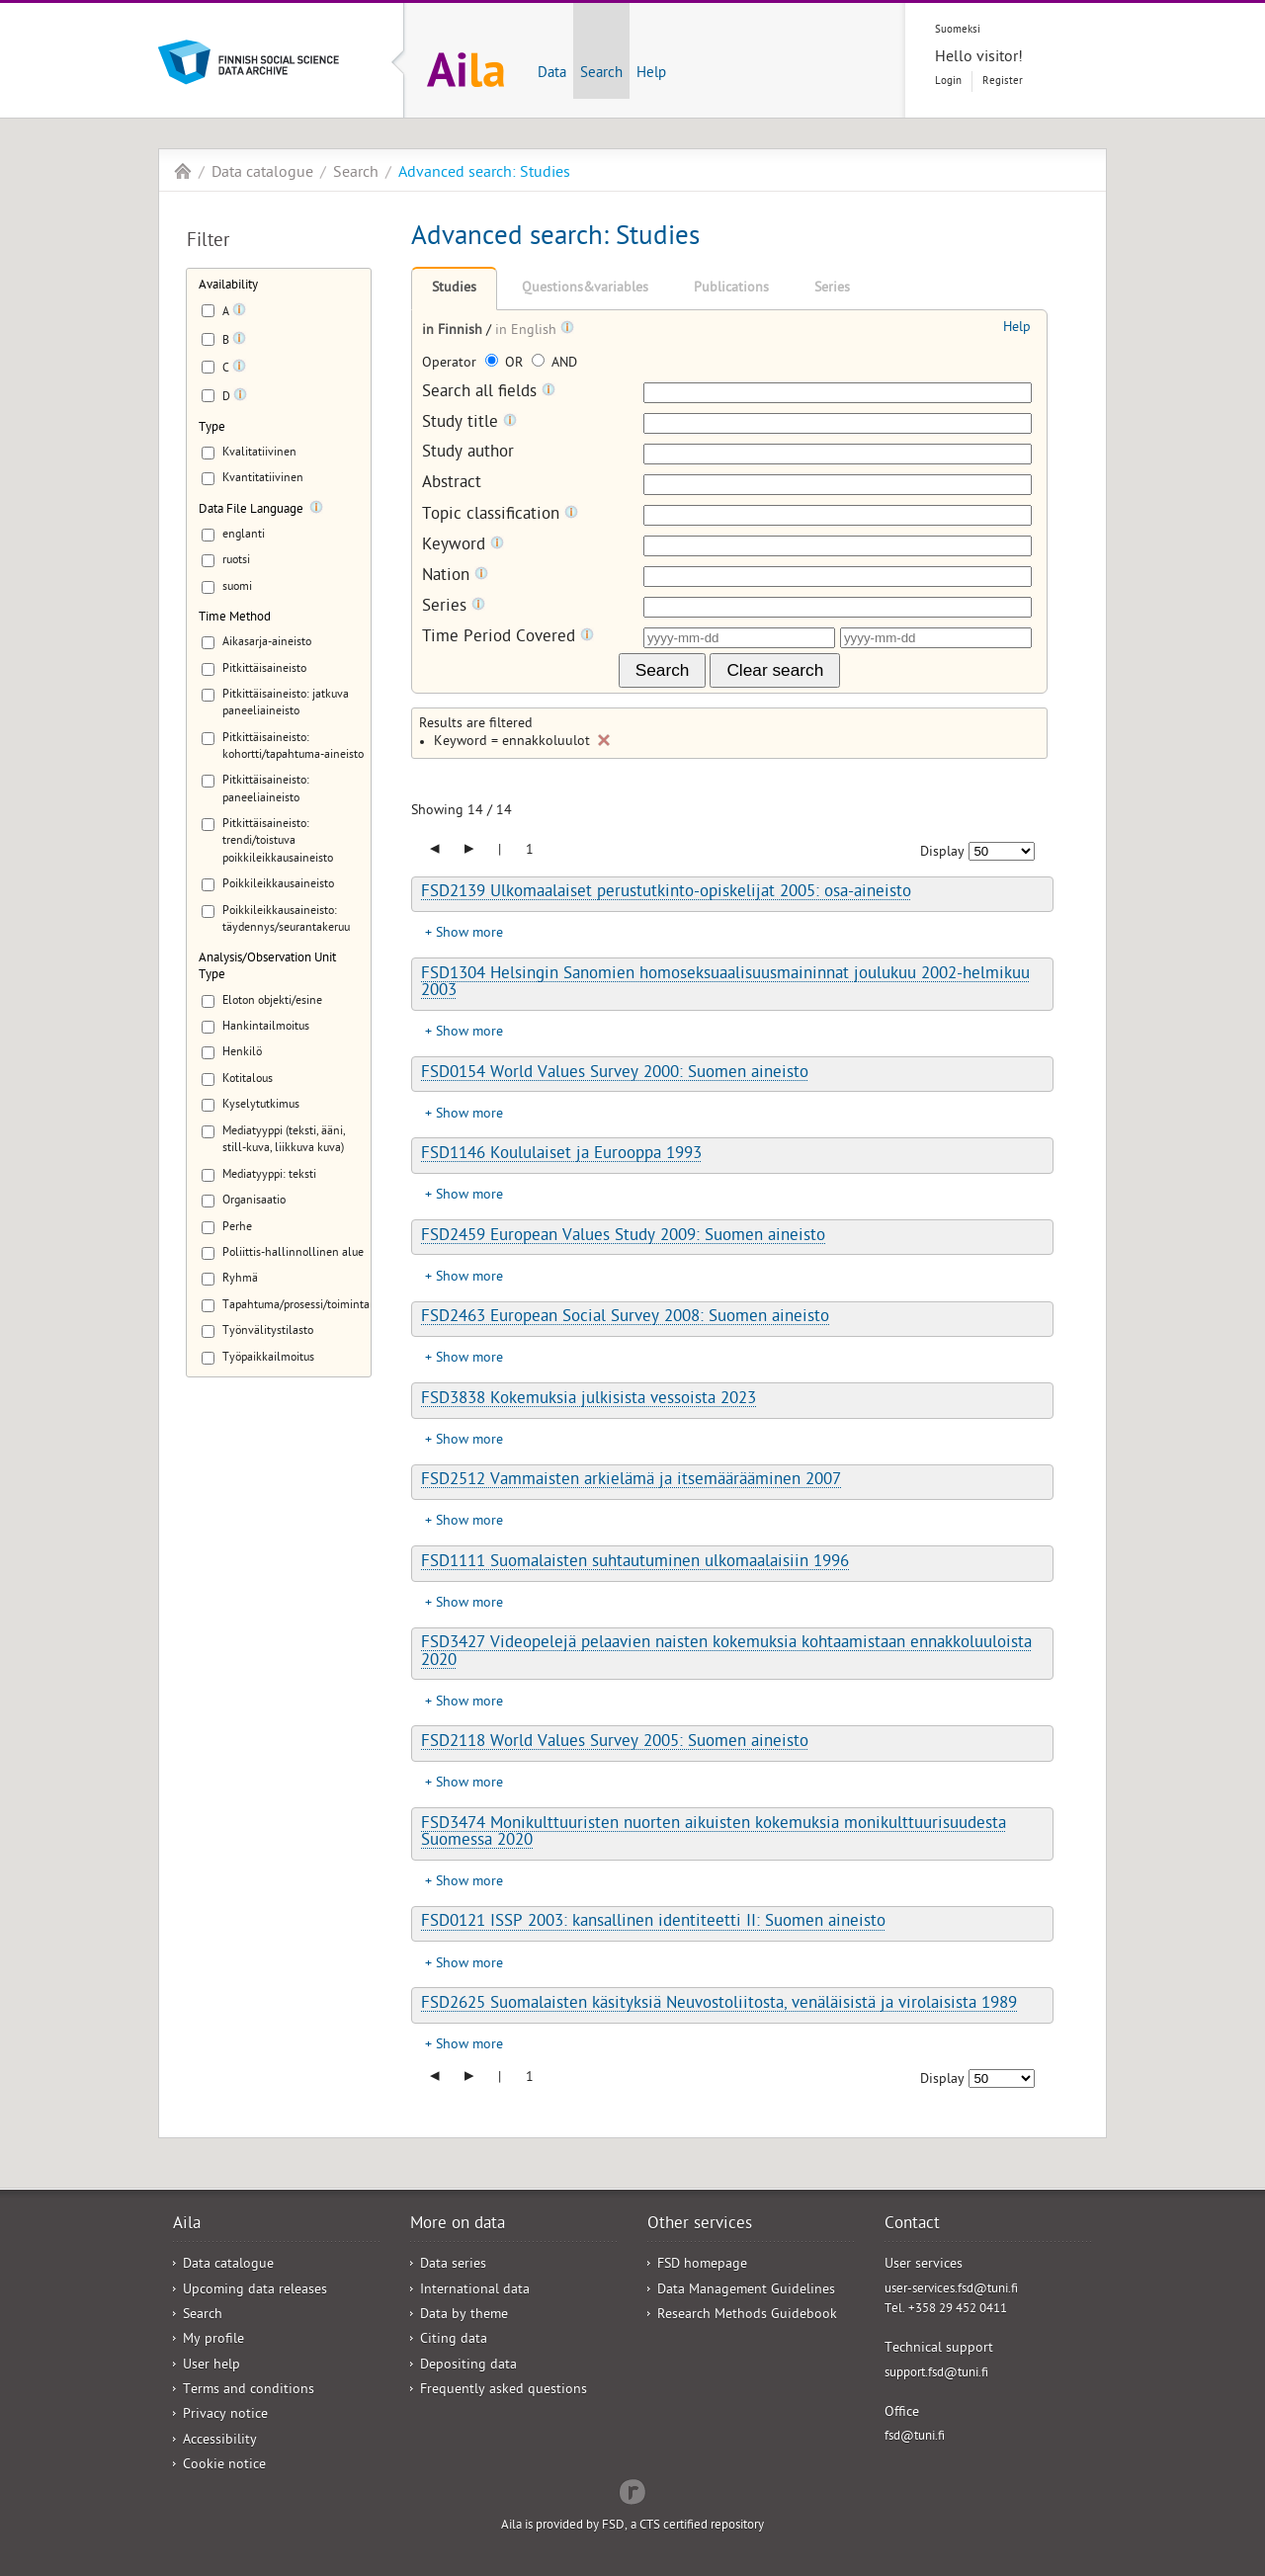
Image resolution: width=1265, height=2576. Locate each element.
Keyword (463, 546)
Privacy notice (225, 2415)
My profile (213, 2340)
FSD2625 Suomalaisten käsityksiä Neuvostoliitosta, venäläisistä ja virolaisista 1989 (719, 2005)
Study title (469, 423)
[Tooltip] (239, 313)
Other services (699, 2225)
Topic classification (500, 515)
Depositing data (468, 2366)
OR (506, 364)
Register (1002, 81)
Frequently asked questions (503, 2390)
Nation (455, 576)
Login (948, 81)
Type (212, 428)
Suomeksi (957, 30)
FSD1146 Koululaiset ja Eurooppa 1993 (561, 1155)
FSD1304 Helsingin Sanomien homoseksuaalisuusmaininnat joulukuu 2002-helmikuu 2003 (725, 983)
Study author (468, 454)
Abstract (451, 484)
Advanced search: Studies (484, 174)
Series (832, 289)
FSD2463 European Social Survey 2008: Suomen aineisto (625, 1318)
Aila (183, 171)
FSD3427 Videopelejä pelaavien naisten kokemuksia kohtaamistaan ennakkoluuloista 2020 (726, 1652)
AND (554, 364)
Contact (912, 2225)
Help (651, 74)
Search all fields (488, 392)
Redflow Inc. (632, 2490)
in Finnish (454, 331)
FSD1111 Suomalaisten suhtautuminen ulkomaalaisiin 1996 (635, 1563)
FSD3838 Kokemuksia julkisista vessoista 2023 (588, 1400)
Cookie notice (224, 2465)
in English (527, 331)
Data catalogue (262, 174)
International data (475, 2291)
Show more (469, 934)
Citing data (453, 2340)
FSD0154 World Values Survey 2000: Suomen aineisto (614, 1074)
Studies (454, 289)
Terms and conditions (248, 2390)
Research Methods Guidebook (747, 2315)
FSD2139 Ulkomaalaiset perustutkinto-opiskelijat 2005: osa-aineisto (666, 893)
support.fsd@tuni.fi (936, 2374)
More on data (457, 2225)
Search (601, 74)
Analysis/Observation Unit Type (267, 967)
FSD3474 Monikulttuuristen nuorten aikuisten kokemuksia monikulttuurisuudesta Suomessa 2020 (713, 1833)
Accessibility (220, 2441)
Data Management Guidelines (746, 2291)
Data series (453, 2265)
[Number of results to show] (1002, 851)
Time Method (235, 618)
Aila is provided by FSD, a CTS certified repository (632, 2526)
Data (552, 74)
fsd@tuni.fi (915, 2437)
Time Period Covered (508, 637)
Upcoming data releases (255, 2291)
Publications (731, 289)
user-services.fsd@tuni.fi (951, 2290)
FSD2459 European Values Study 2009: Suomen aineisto (623, 1237)
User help (211, 2366)
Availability (228, 286)
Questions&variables (585, 289)
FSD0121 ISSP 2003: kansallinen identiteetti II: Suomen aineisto (653, 1923)
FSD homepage (702, 2265)
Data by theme (464, 2315)
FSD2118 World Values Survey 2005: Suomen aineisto (614, 1743)
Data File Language (251, 510)
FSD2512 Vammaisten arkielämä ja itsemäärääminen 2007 (631, 1481)
